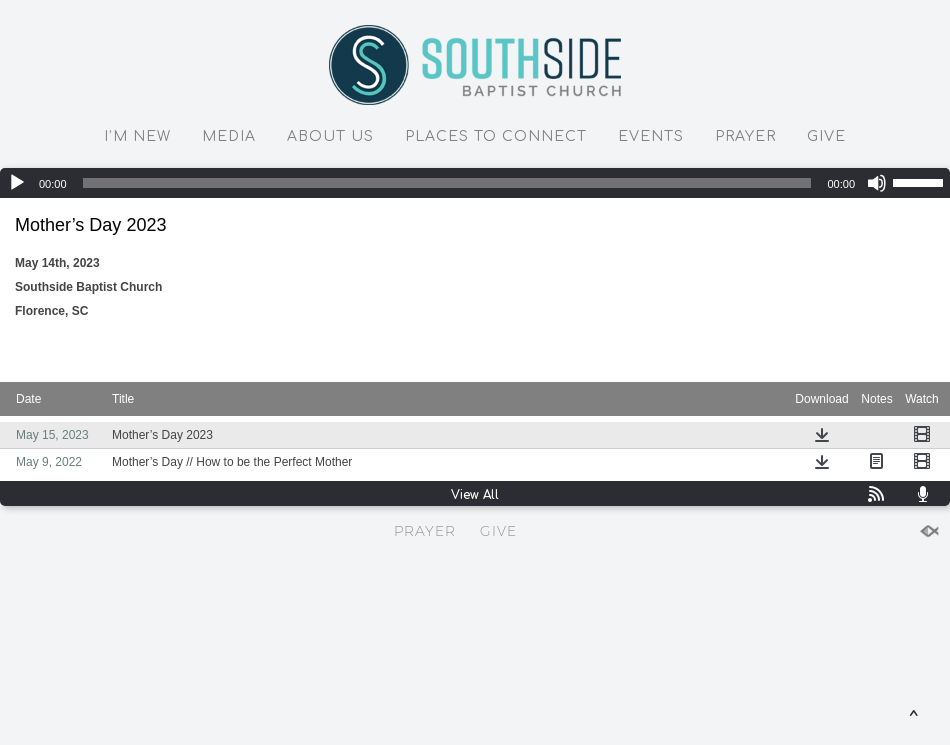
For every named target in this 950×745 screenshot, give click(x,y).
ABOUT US (330, 136)
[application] (475, 183)
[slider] (447, 183)
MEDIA (229, 136)
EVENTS (651, 136)
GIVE (826, 136)
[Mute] (877, 183)
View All (475, 495)
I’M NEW (137, 136)
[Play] (17, 183)
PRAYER (745, 136)
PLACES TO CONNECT (496, 136)
